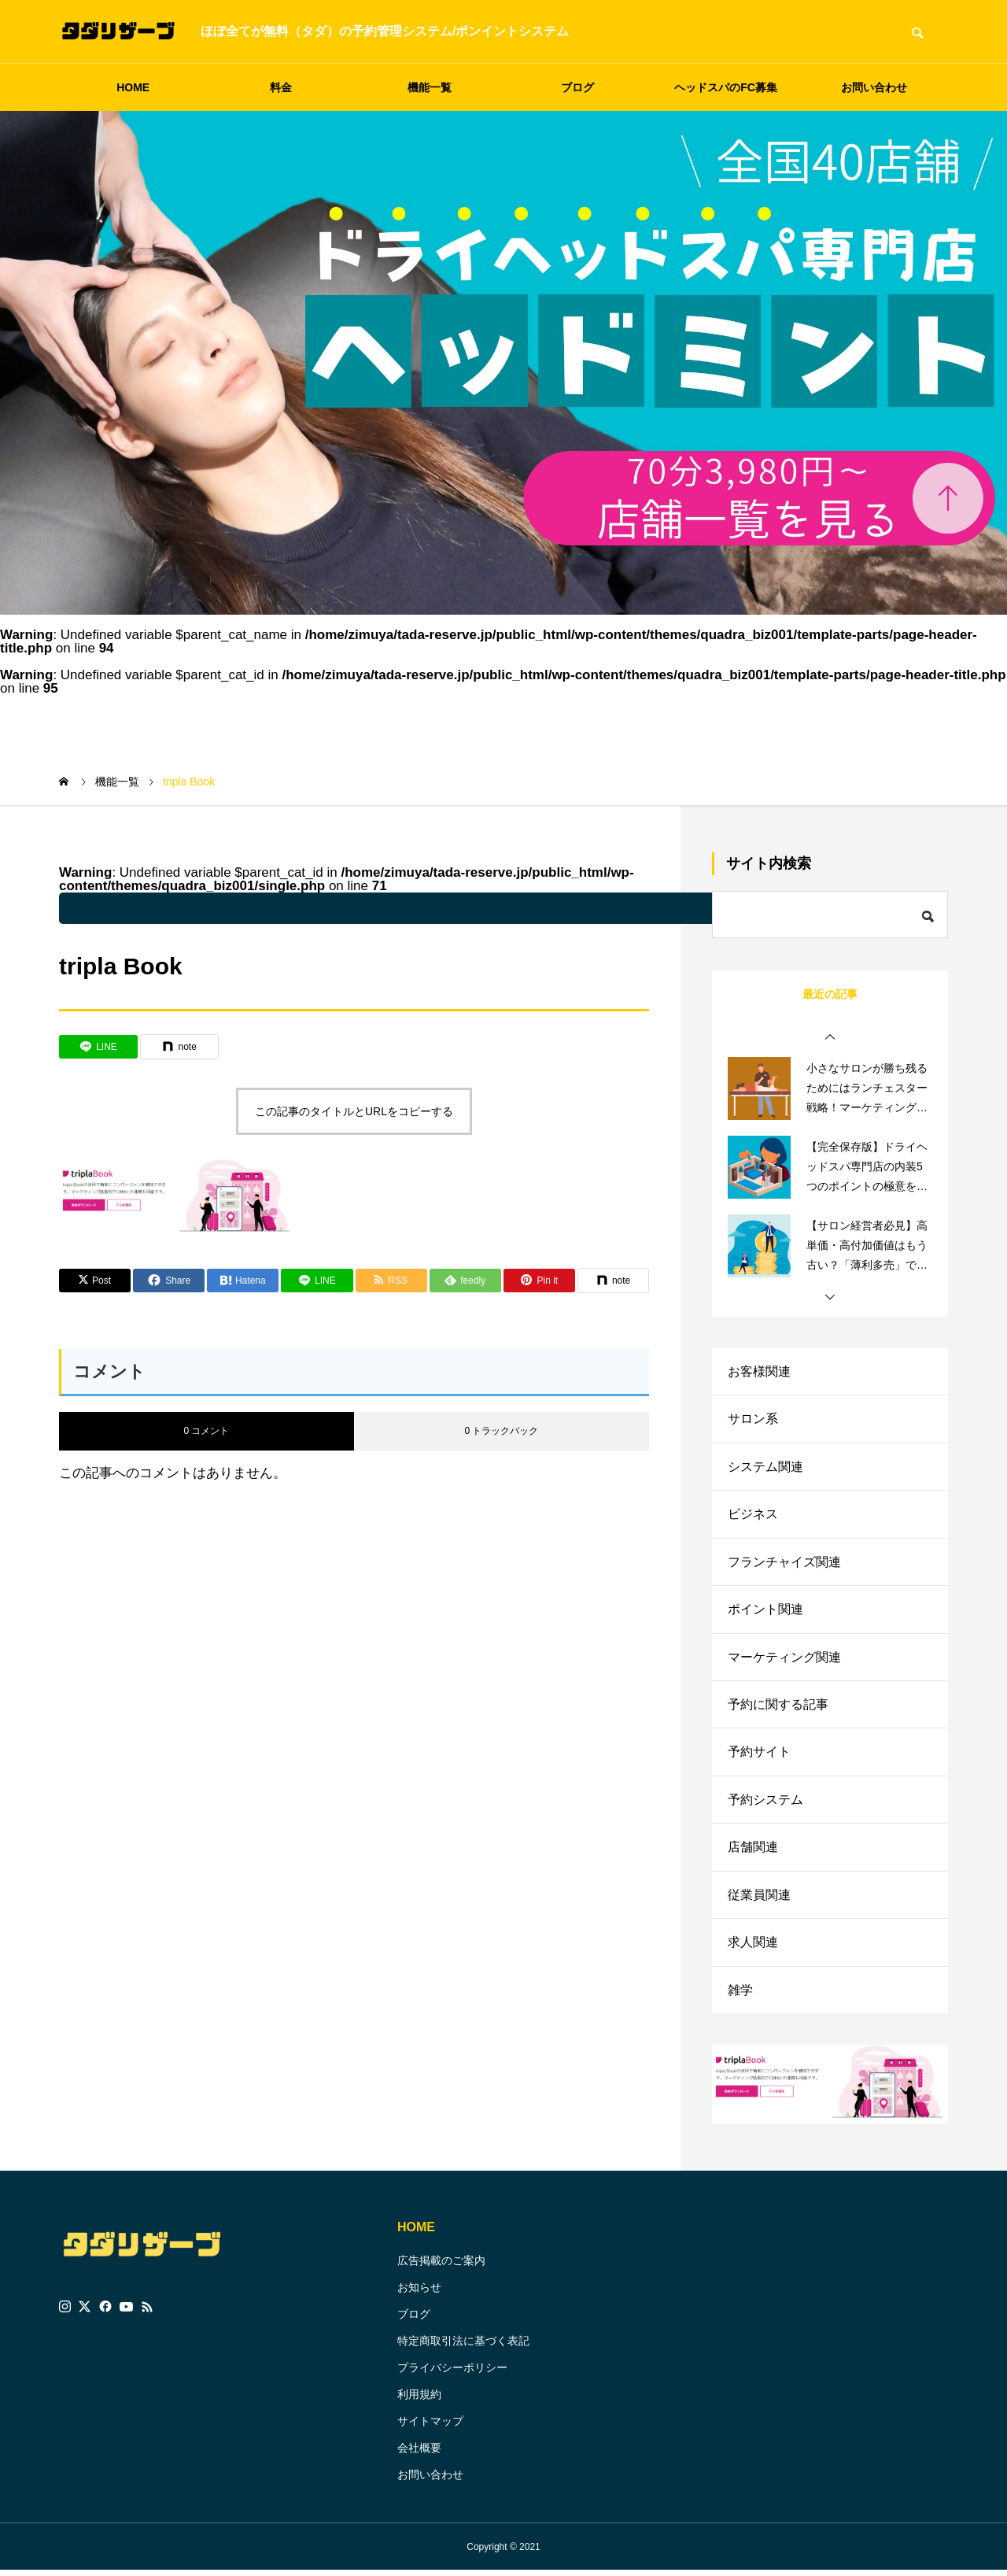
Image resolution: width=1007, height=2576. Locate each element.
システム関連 (765, 1467)
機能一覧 (430, 87)
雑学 (740, 1995)
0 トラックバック (501, 1430)
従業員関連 (759, 1899)
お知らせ (419, 2292)
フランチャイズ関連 (784, 1563)
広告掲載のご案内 (441, 2266)
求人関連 (753, 1947)
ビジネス (753, 1515)
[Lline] (98, 1047)
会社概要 (419, 2453)
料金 (281, 87)
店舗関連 (753, 1851)
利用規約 (419, 2399)
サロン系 (753, 1419)
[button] (830, 1037)
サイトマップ (430, 2426)
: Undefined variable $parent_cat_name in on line (468, 908)
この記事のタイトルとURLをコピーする (354, 1111)
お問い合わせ (874, 87)
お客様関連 (759, 1371)
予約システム (765, 1803)
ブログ (577, 87)
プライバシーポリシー (452, 2373)
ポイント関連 (765, 1611)
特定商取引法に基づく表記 (463, 2346)
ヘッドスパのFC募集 (725, 87)
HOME (132, 87)
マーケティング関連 (784, 1659)
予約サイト (759, 1755)
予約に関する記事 (778, 1707)
